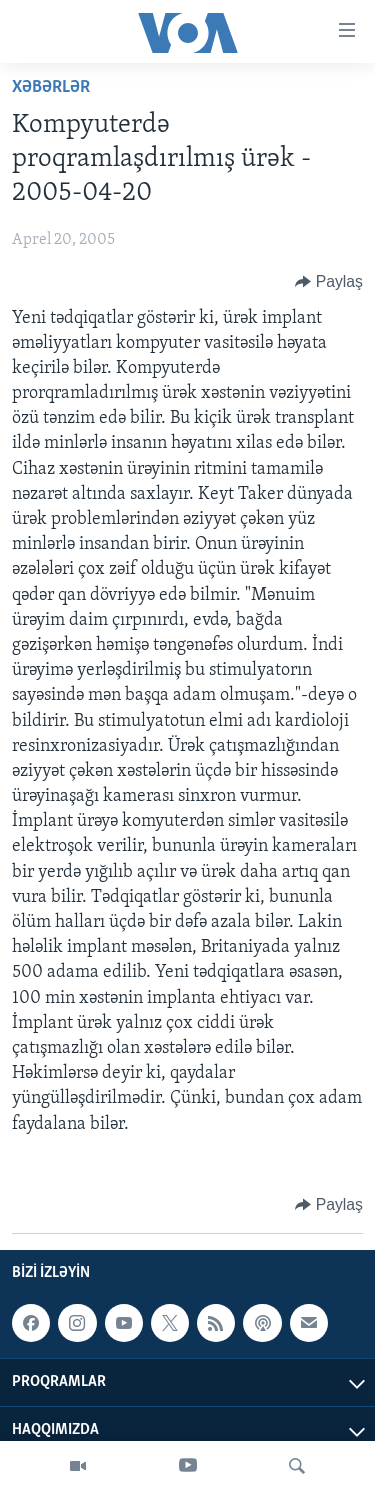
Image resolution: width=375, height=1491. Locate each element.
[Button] (329, 282)
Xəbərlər (51, 87)
